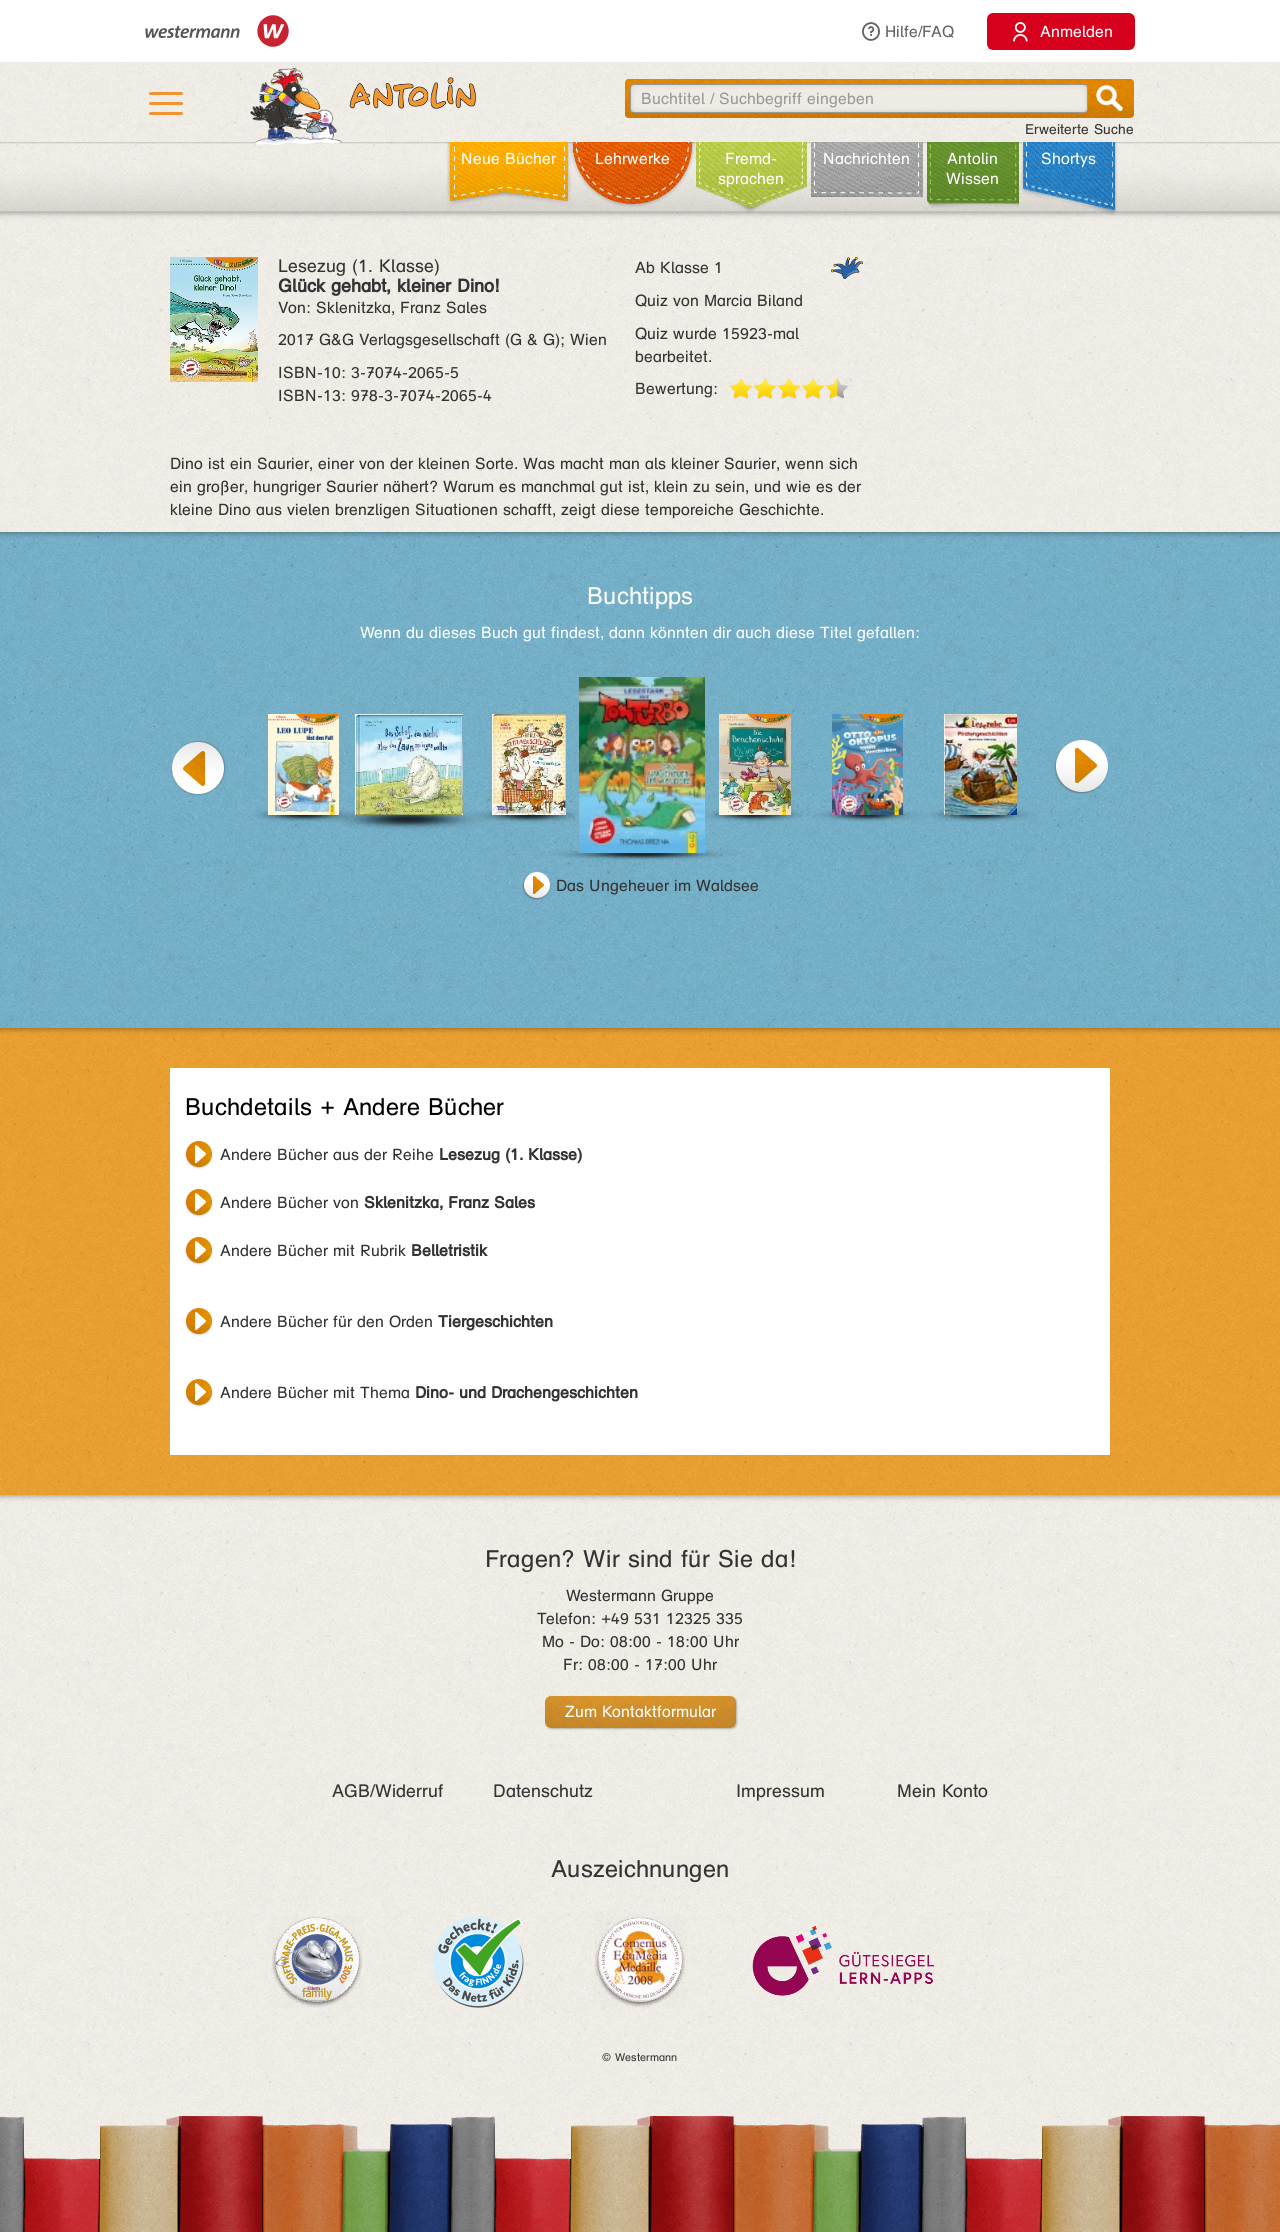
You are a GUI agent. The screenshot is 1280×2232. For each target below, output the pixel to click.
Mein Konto (942, 1791)
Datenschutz (543, 1791)
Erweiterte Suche (1079, 129)
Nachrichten (866, 158)
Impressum (780, 1791)
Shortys (1068, 158)
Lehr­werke (632, 158)
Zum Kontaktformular (640, 1711)
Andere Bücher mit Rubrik (353, 1250)
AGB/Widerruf (387, 1791)
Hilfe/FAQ (907, 31)
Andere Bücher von (377, 1202)
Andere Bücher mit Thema (429, 1392)
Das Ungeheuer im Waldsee (657, 885)
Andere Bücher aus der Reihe (401, 1154)
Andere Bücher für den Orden (386, 1321)
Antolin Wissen (972, 168)
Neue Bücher (508, 158)
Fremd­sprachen (751, 168)
